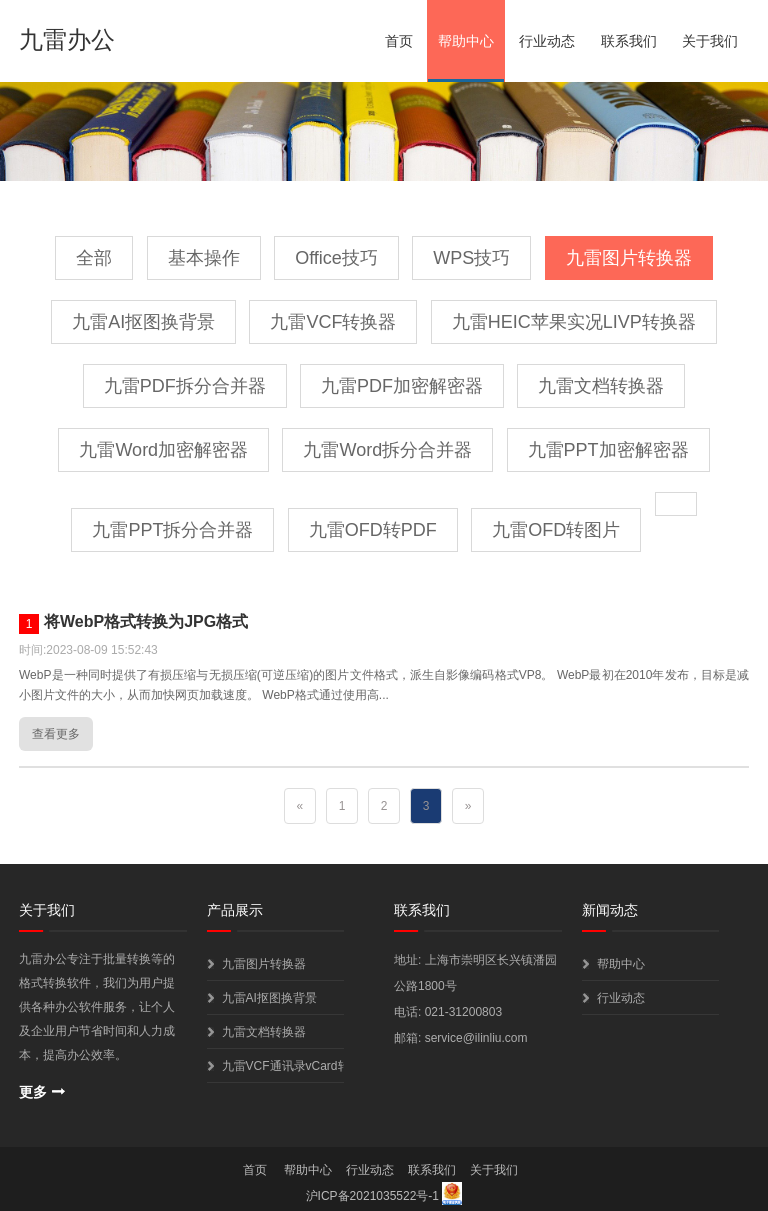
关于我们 (710, 41)
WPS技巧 (471, 258)
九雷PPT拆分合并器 (172, 530)
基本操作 (204, 258)
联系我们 (629, 41)
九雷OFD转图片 (556, 530)
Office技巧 (336, 258)
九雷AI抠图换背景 (143, 322)
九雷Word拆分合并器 (387, 450)
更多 (33, 1092)
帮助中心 (466, 41)
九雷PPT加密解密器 (608, 450)
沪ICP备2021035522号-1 (372, 1195)
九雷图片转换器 (629, 258)
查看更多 (56, 734)
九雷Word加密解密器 (163, 450)
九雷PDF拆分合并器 (185, 386)
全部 (94, 258)
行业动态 (547, 41)
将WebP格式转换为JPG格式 (146, 621)
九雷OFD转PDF (373, 530)
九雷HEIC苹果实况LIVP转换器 (574, 322)
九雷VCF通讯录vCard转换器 (283, 1066)
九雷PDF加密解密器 (402, 386)
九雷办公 (67, 39)
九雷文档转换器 (601, 386)
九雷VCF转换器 (333, 322)
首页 (399, 41)
